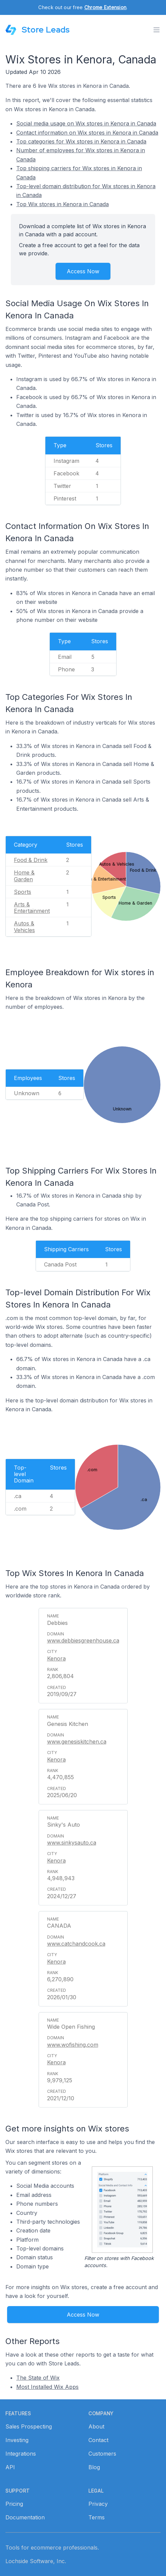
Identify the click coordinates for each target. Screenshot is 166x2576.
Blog (94, 2467)
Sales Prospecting (28, 2426)
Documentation (25, 2517)
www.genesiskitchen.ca (76, 1741)
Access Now (83, 271)
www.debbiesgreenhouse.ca (83, 1640)
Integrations (20, 2453)
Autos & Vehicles (24, 926)
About (96, 2426)
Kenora (56, 1658)
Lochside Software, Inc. (35, 2561)
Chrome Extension (105, 7)
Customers (102, 2453)
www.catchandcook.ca (76, 1943)
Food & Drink (30, 860)
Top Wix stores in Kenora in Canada (62, 204)
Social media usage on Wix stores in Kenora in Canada (86, 123)
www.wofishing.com (72, 2044)
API (10, 2467)
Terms (96, 2517)
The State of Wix (38, 2377)
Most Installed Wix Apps (47, 2386)
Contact (98, 2440)
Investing (16, 2440)
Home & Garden (24, 875)
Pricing (14, 2503)
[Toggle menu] (156, 30)
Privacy (98, 2503)
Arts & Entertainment (32, 907)
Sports (22, 891)
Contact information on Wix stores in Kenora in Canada (87, 132)
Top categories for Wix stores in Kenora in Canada (81, 141)
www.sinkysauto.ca (71, 1842)
